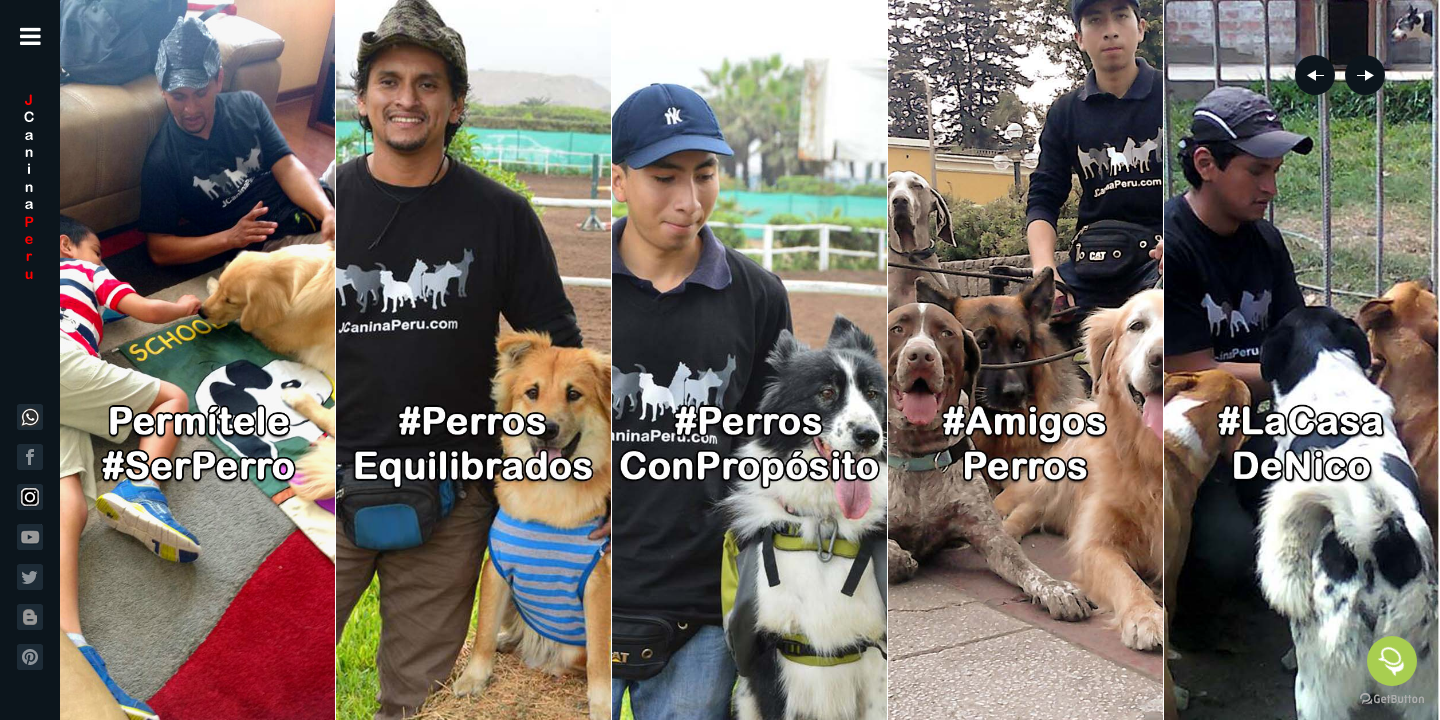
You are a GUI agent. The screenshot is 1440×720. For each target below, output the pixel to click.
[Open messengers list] (1392, 661)
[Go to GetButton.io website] (1392, 699)
